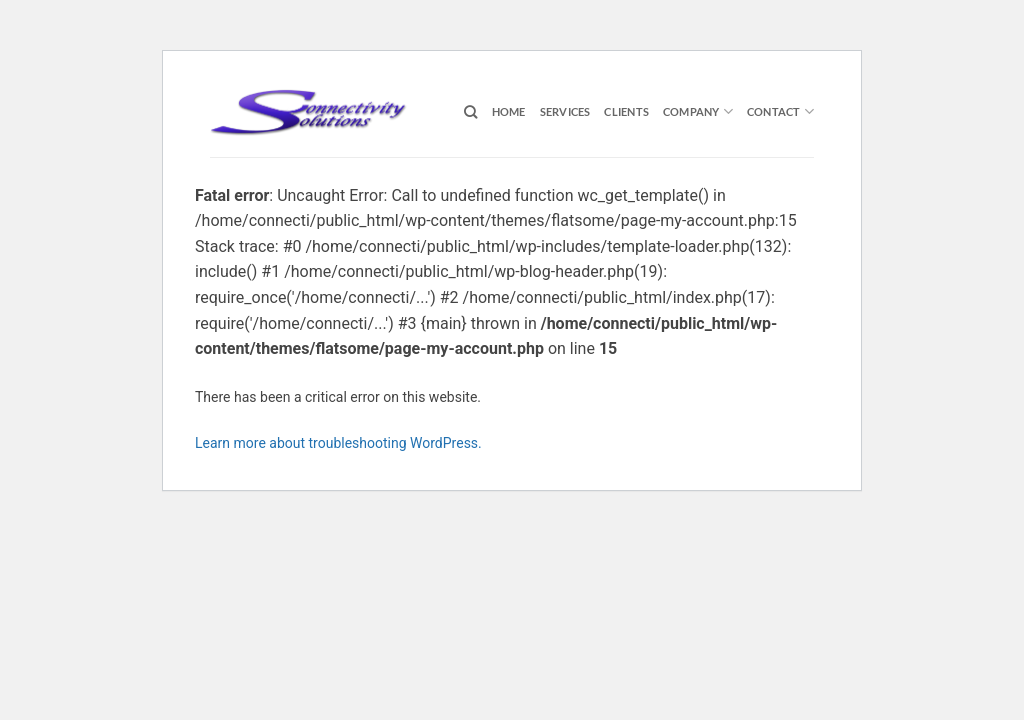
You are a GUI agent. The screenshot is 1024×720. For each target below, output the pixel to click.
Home (509, 111)
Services (565, 111)
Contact (780, 111)
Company (698, 111)
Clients (626, 111)
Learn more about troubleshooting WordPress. (338, 443)
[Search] (470, 112)
